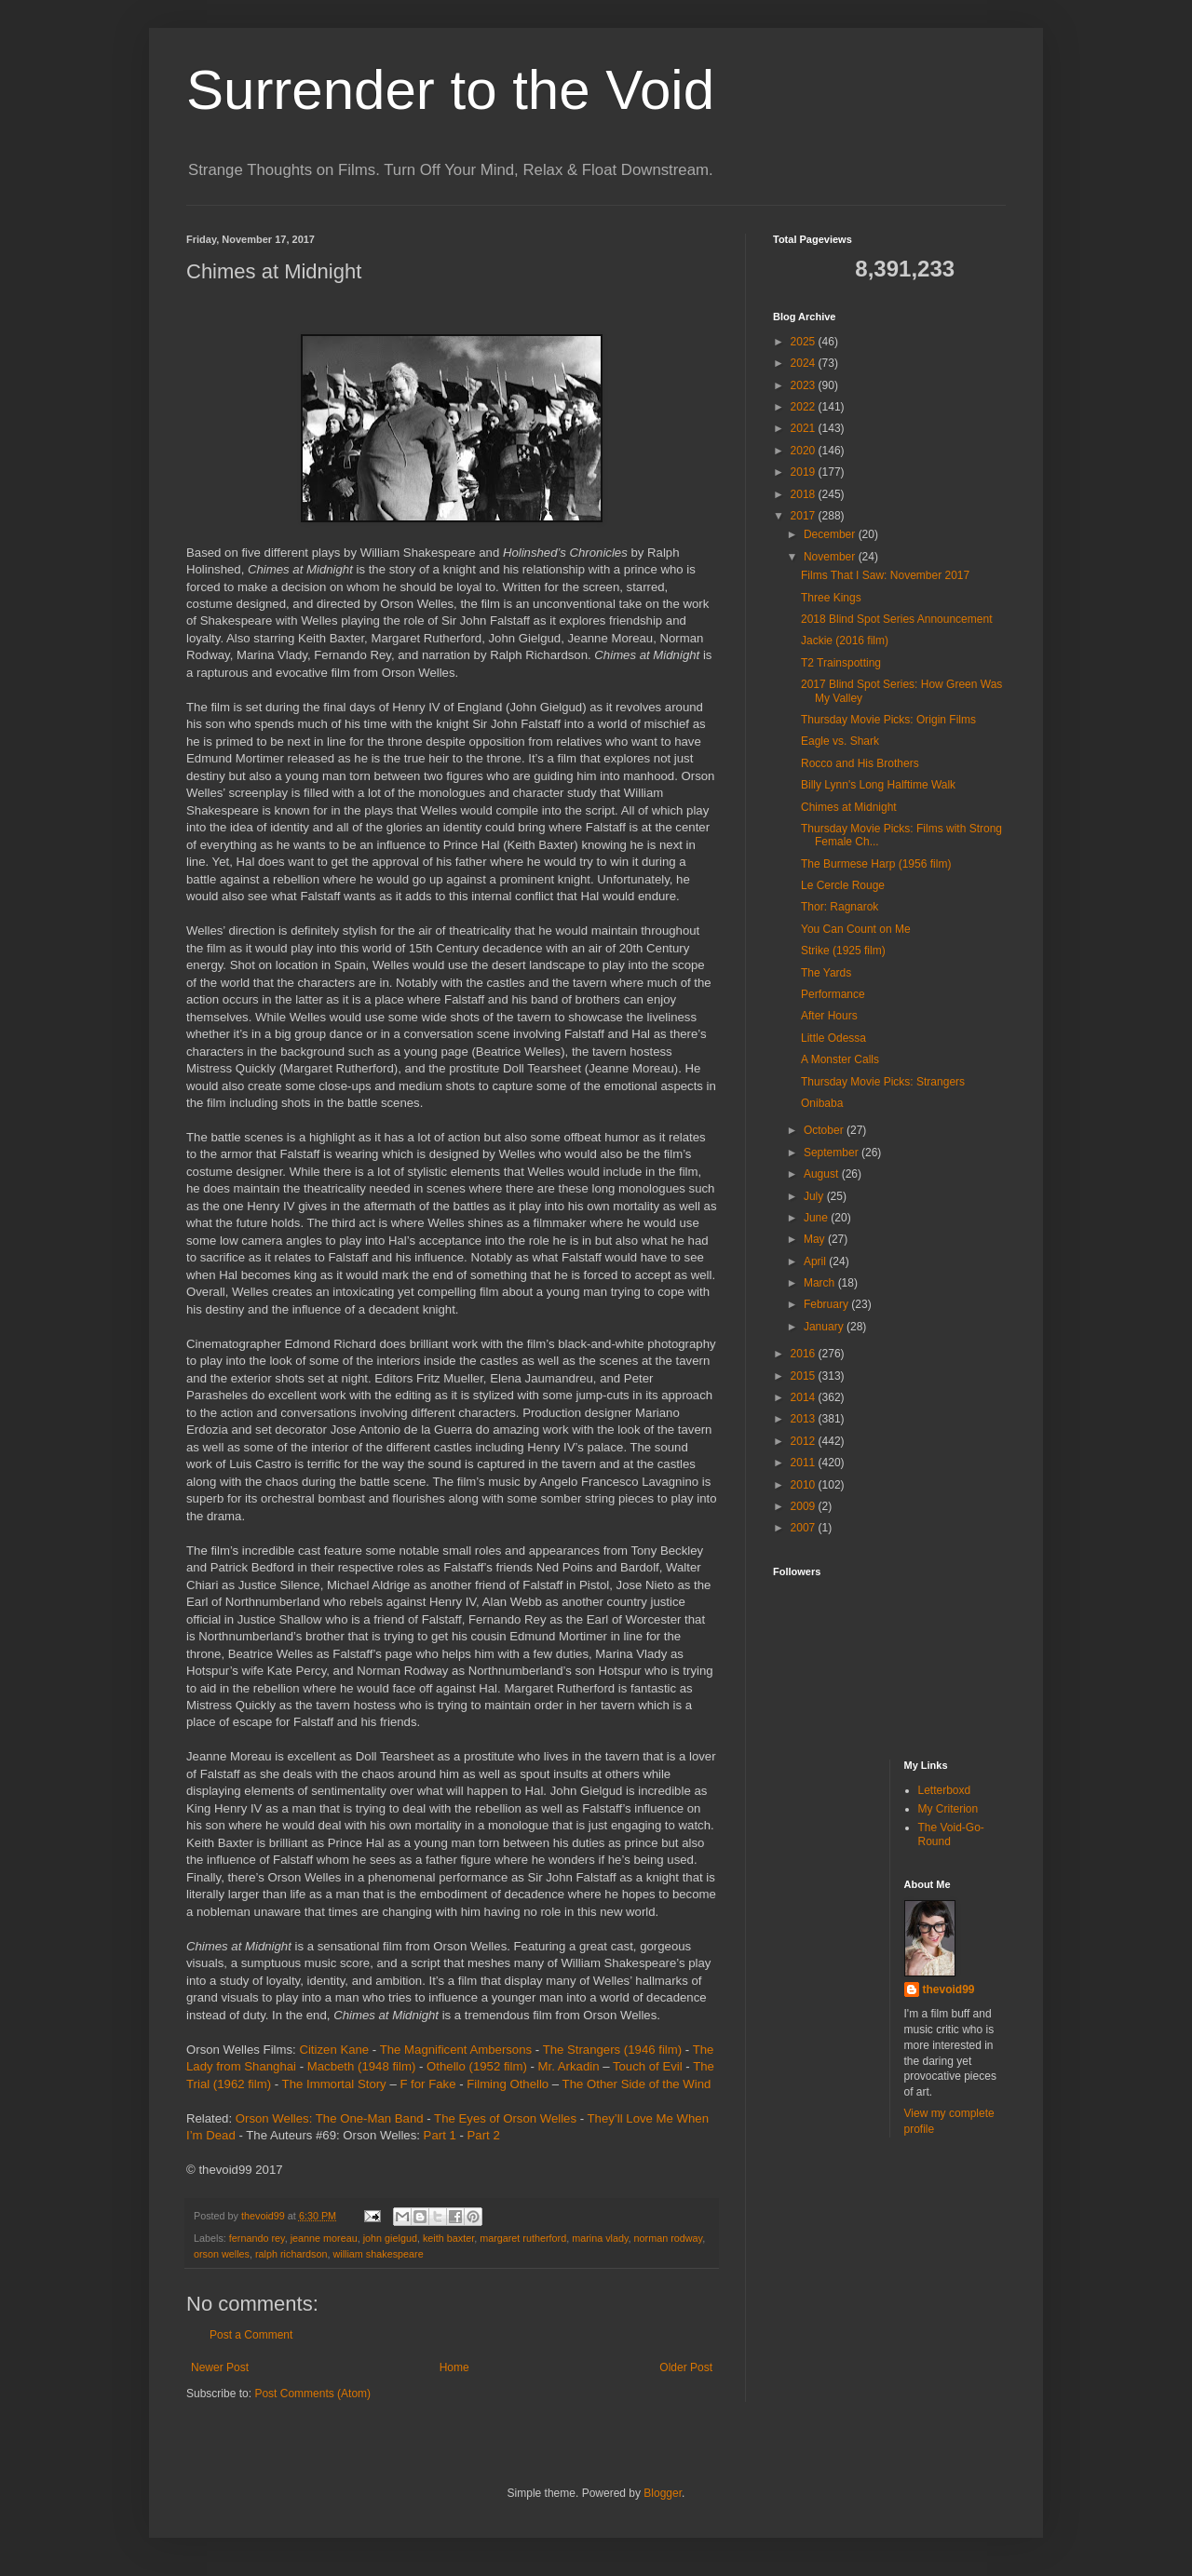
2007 (805, 1527)
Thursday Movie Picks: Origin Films (888, 719)
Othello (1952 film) (477, 2066)
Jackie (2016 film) (844, 640)
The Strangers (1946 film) (613, 2050)
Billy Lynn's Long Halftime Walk (878, 784)
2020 (805, 450)
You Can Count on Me (856, 929)
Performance (833, 994)
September (832, 1152)
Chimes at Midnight (849, 807)
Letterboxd (944, 1790)
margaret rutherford (523, 2238)
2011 (805, 1462)
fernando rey (257, 2238)
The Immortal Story (334, 2084)
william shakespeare (377, 2253)
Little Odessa (833, 1038)
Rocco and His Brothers (860, 763)
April (816, 1261)
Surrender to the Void (450, 90)
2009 (805, 1506)
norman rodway (668, 2238)
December (831, 534)
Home (454, 2367)
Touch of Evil (648, 2066)
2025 (805, 341)
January (825, 1326)
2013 (805, 1418)
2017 (805, 515)
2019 (805, 472)
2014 (805, 1397)
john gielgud (390, 2238)
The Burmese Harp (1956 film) (876, 863)
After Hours (829, 1015)
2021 (805, 428)
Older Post (685, 2367)
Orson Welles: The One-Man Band (330, 2118)
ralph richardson (291, 2253)
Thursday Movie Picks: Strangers (883, 1081)
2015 (805, 1375)
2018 (805, 494)
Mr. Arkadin (569, 2066)
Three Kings (831, 597)
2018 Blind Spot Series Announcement (896, 619)
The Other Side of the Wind (636, 2084)
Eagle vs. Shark (840, 741)
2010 (805, 1484)
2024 (805, 363)
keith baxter (448, 2238)
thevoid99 (949, 1989)
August (823, 1173)
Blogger (662, 2493)
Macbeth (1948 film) (361, 2066)
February (827, 1304)
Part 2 (483, 2135)
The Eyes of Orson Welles (505, 2118)
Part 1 (440, 2135)
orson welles (222, 2253)
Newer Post (220, 2367)
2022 (805, 406)
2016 (805, 1353)
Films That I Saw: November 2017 (885, 575)
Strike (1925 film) (843, 950)
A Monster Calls (840, 1059)
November (831, 556)
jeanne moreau (324, 2238)
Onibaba (822, 1103)
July (815, 1196)
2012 (805, 1441)
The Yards (826, 972)
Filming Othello (508, 2084)
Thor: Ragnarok (839, 906)
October (825, 1130)
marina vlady (600, 2238)
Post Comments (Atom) (312, 2393)
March (821, 1282)
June (817, 1217)
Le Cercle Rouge (843, 885)
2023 (805, 385)
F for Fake (427, 2084)
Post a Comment (251, 2334)
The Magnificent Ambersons (456, 2050)
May (816, 1239)
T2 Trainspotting (841, 662)
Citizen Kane (334, 2050)
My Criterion (948, 1808)
